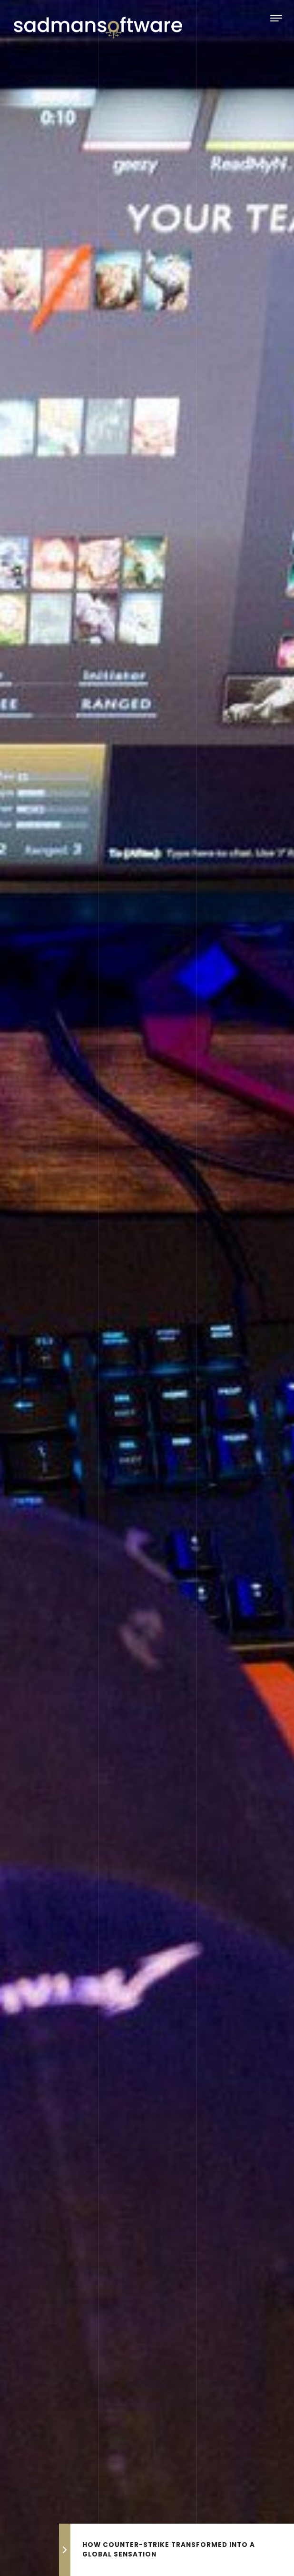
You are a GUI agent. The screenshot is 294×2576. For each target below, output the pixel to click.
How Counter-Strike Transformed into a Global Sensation (168, 2549)
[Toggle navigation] (276, 18)
